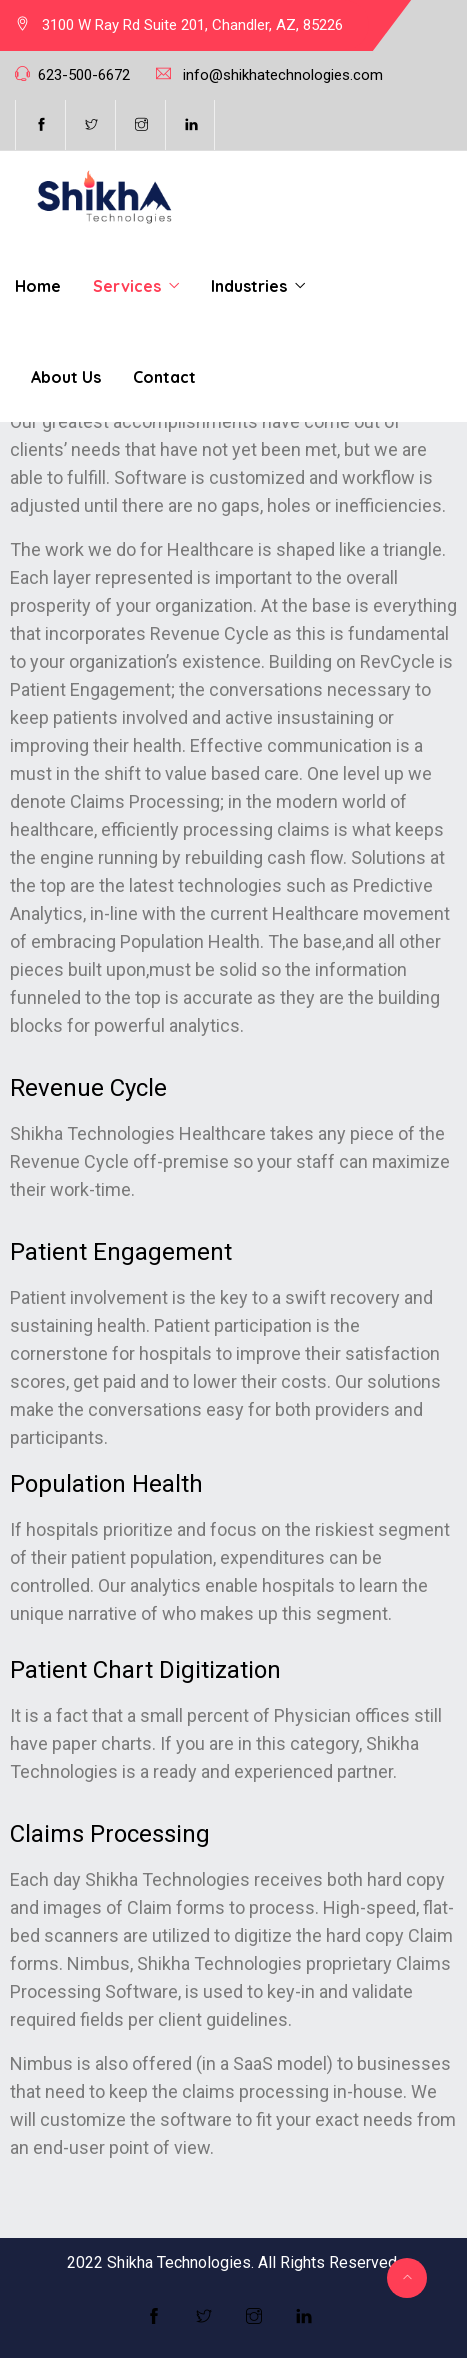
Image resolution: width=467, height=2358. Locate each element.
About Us (66, 377)
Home (38, 286)
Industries (249, 286)
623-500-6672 (84, 75)
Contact (164, 377)
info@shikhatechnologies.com (283, 75)
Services (127, 286)
